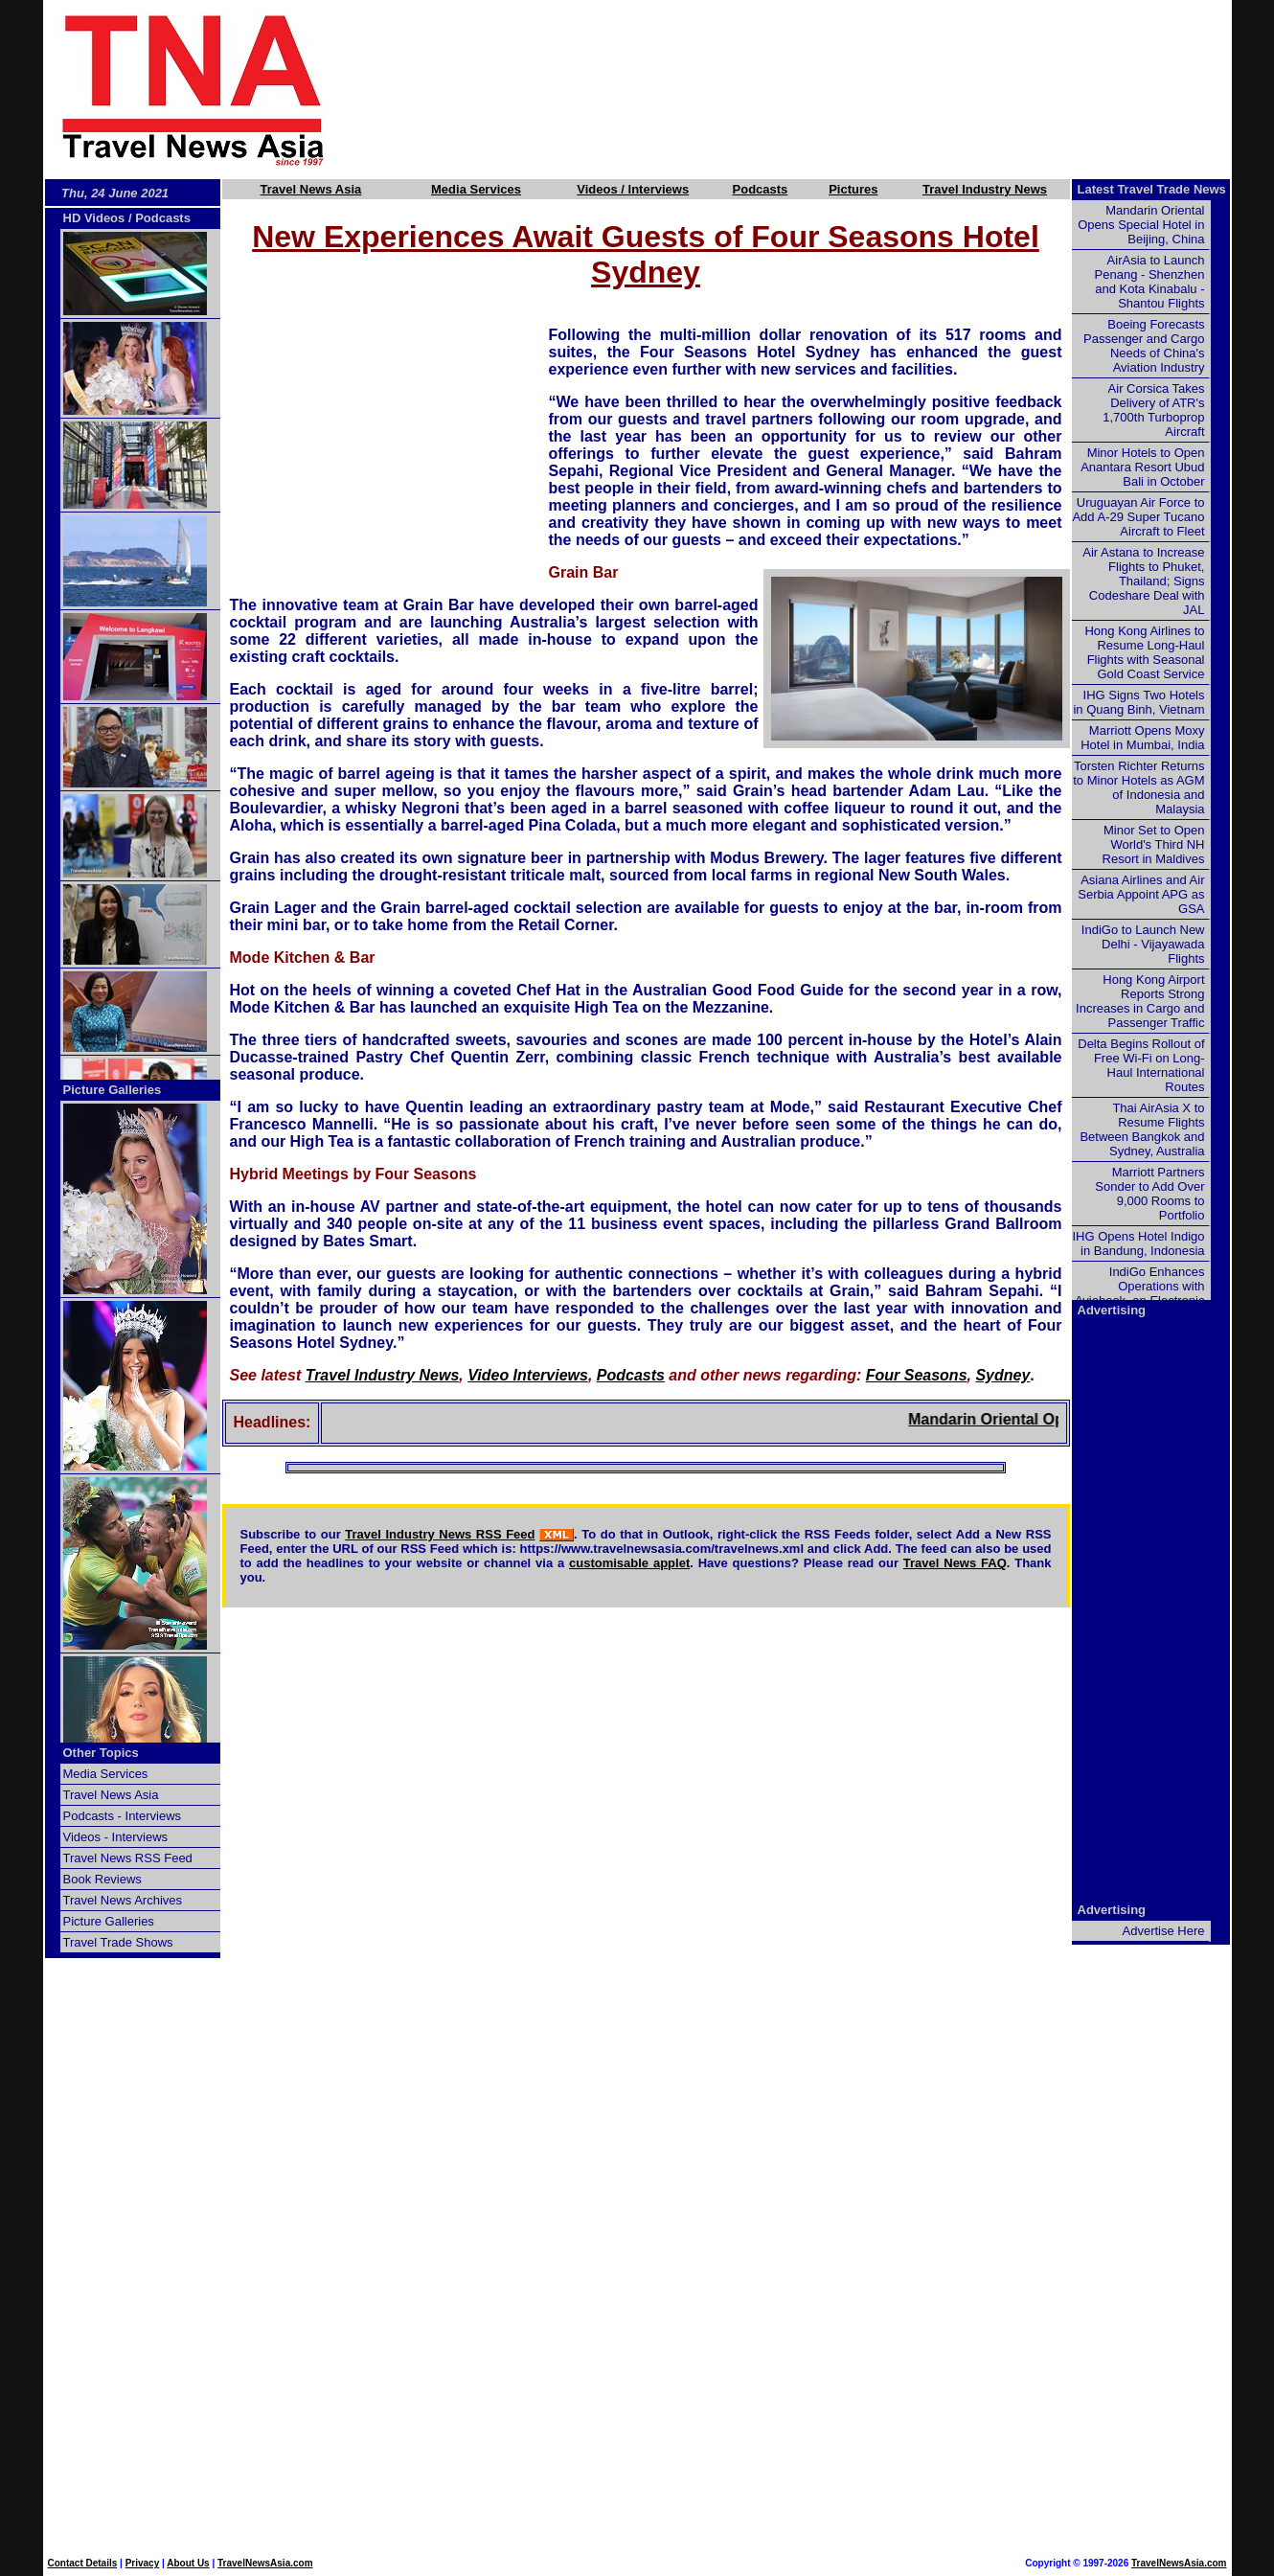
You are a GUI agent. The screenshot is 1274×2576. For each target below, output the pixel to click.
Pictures (853, 189)
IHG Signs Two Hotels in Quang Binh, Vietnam (1138, 702)
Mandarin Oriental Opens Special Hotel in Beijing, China (1141, 224)
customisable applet (629, 1563)
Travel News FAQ (955, 1563)
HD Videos (94, 218)
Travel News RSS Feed (128, 1858)
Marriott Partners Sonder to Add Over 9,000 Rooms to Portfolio (1149, 1193)
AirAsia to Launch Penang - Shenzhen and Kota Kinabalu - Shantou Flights (1150, 281)
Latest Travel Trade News (1152, 189)
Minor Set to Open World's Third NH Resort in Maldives (1154, 844)
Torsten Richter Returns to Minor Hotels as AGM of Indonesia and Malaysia (1138, 787)
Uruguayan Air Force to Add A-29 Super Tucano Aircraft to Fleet (1138, 516)
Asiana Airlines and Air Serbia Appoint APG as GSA (1141, 894)
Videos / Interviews (633, 189)
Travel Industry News (984, 189)
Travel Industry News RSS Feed (440, 1534)
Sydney (1002, 1375)
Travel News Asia (311, 189)
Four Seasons (916, 1375)
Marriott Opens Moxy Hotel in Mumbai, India (1142, 737)
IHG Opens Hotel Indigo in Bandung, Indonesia (1138, 1243)
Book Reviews (102, 1879)
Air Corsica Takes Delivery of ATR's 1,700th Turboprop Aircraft (1153, 410)
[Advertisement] (811, 89)
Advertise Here (1164, 1931)
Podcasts (760, 189)
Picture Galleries (112, 1090)
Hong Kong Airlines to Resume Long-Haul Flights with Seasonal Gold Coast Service (1144, 652)
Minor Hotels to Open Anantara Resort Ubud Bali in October (1142, 467)
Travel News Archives (123, 1900)
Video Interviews (527, 1375)
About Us (188, 2563)
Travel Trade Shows (118, 1942)
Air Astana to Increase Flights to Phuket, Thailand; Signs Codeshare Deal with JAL (1143, 581)
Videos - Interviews (116, 1837)
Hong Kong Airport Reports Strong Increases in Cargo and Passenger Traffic (1140, 1001)
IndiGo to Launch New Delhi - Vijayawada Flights (1143, 944)
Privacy (142, 2563)
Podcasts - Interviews (122, 1816)
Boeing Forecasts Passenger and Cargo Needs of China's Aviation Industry (1143, 346)
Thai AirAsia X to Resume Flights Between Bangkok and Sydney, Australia (1142, 1129)
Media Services (476, 189)
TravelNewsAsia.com (265, 2563)
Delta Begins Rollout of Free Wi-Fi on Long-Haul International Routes (1141, 1065)
